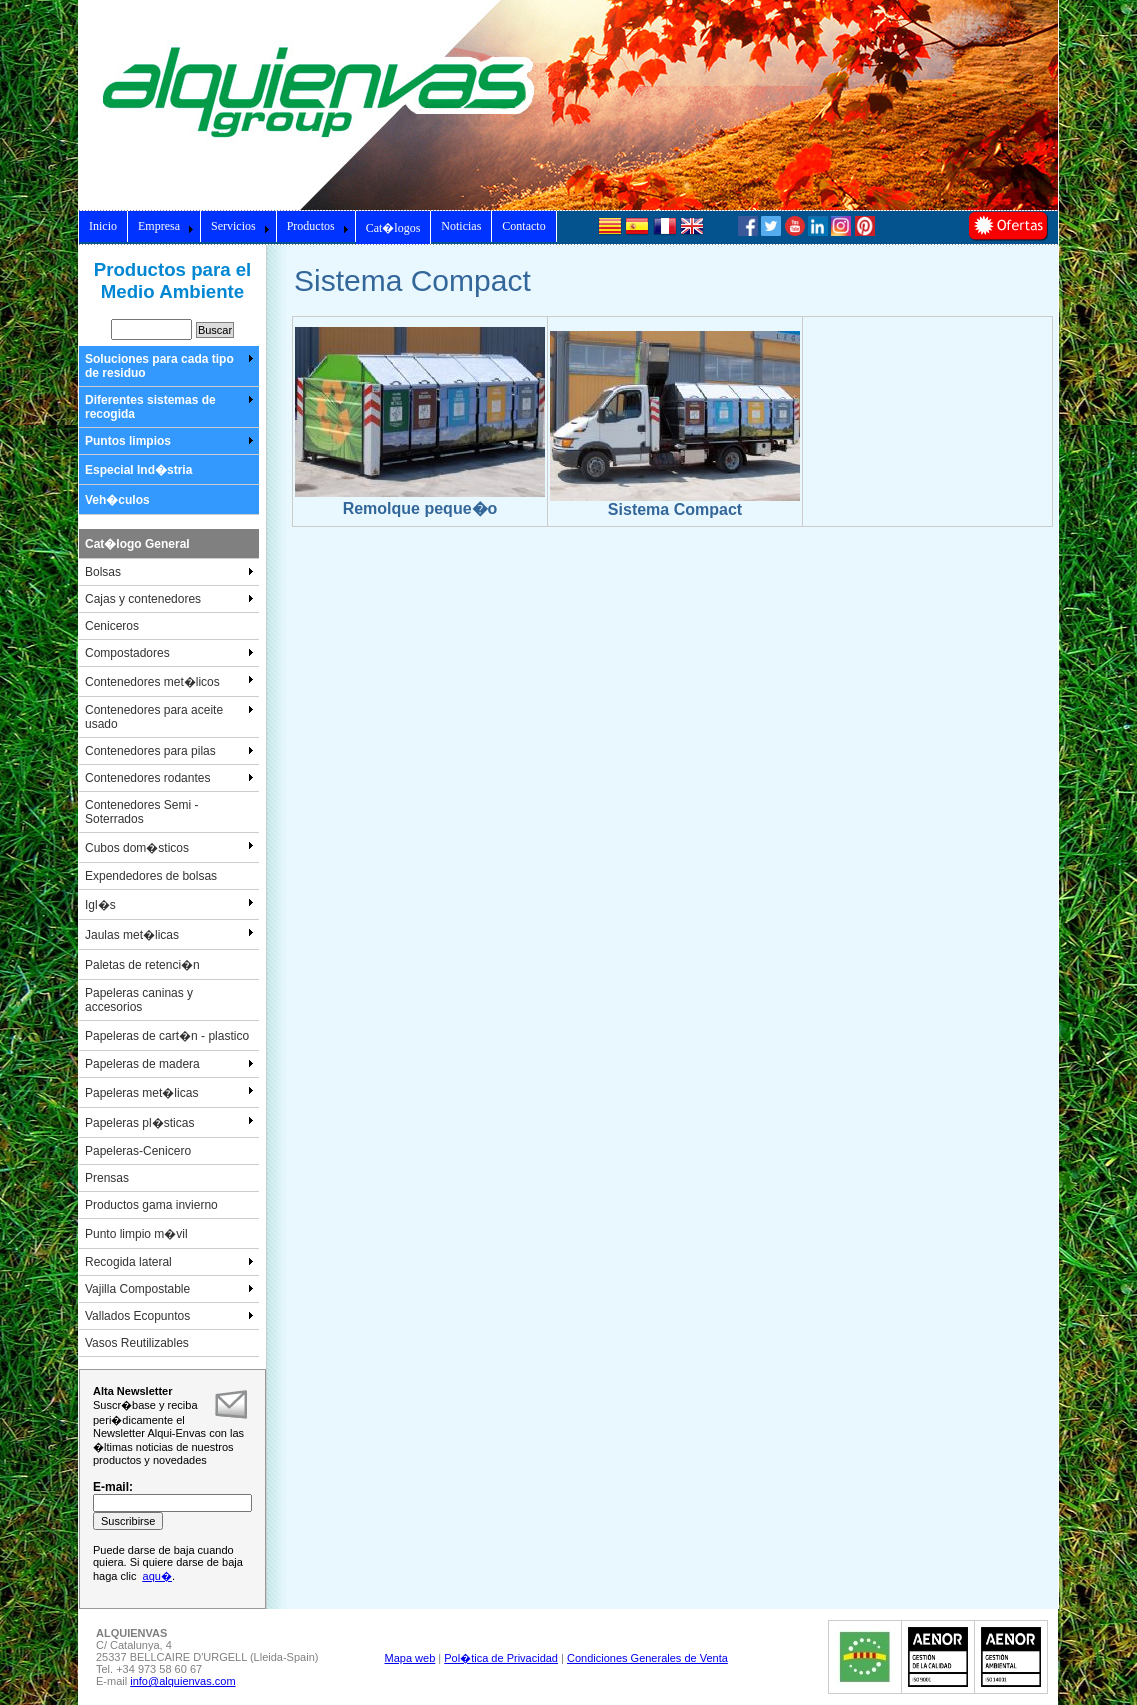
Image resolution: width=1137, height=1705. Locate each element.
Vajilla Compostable (169, 1289)
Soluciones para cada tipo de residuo (169, 366)
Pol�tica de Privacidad (501, 1658)
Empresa (166, 226)
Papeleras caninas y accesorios (139, 1000)
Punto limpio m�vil (136, 1234)
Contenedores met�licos (169, 681)
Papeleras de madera (169, 1064)
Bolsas (169, 572)
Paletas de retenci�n (142, 965)
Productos (318, 226)
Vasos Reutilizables (137, 1343)
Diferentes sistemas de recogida (169, 407)
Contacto (523, 226)
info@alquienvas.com (182, 1681)
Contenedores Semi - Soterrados (141, 812)
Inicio (103, 226)
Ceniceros (112, 626)
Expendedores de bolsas (151, 876)
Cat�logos (393, 228)
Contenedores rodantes (169, 778)
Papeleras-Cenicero (138, 1151)
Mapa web (410, 1658)
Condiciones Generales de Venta (647, 1658)
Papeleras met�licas (169, 1092)
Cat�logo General (137, 544)
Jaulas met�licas (169, 934)
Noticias (461, 226)
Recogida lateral (169, 1262)
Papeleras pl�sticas (169, 1122)
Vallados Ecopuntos (169, 1316)
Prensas (107, 1178)
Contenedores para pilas (169, 751)
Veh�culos (117, 500)
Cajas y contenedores (169, 599)
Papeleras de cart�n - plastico (167, 1036)
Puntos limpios (169, 441)
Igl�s (169, 904)
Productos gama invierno (151, 1205)
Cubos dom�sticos (169, 847)
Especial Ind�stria (138, 470)
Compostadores (169, 653)
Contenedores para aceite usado (169, 717)
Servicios (240, 226)
